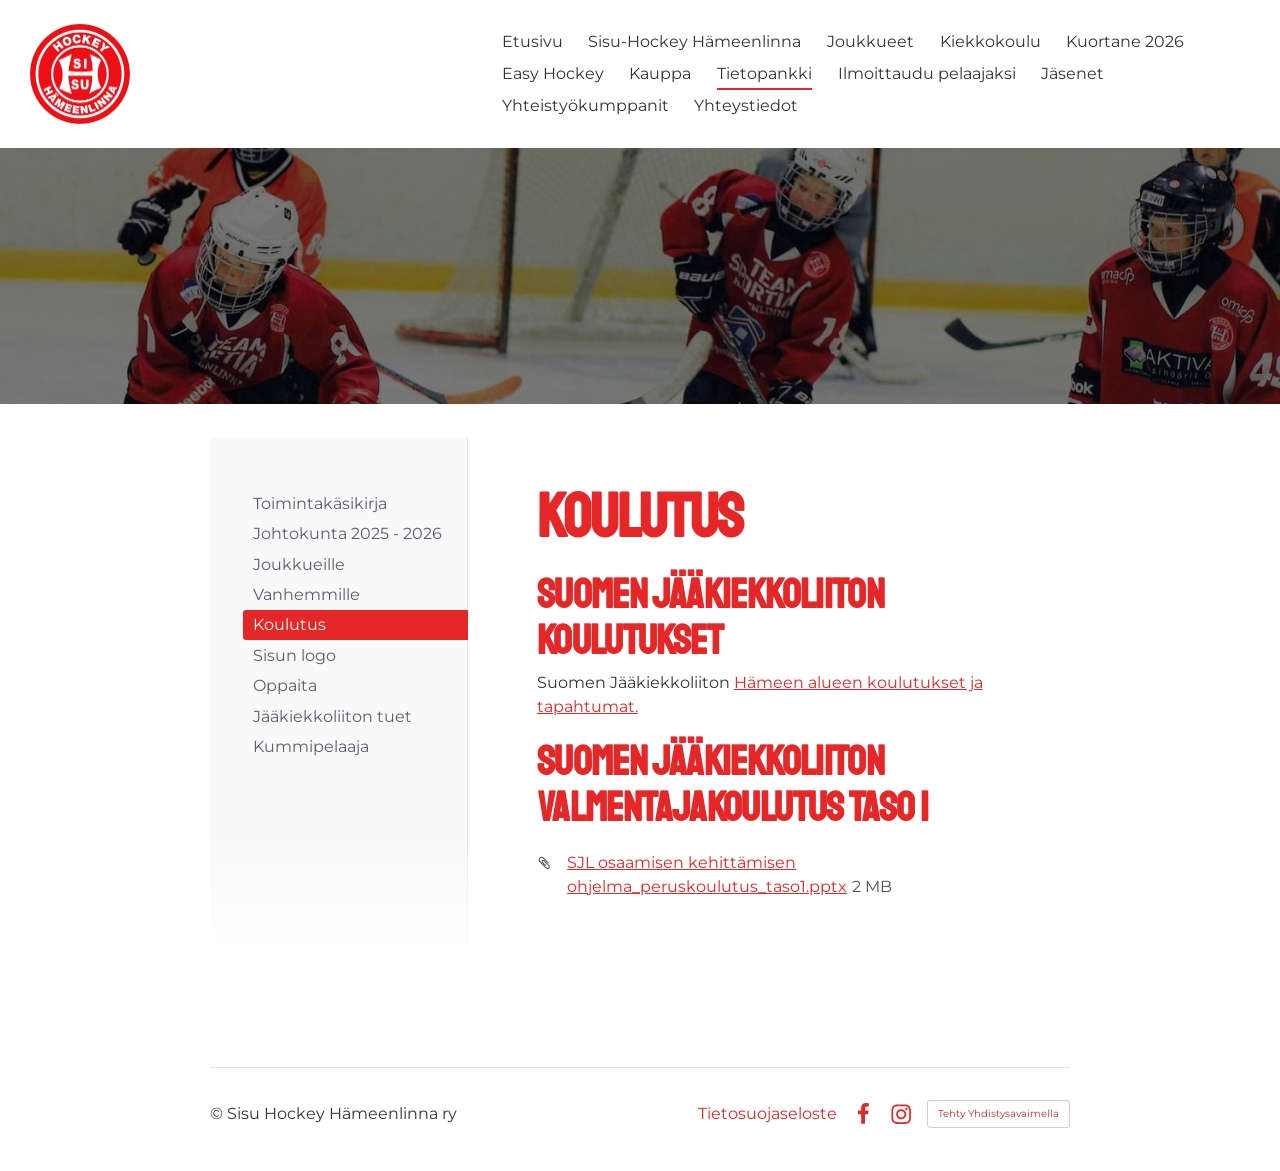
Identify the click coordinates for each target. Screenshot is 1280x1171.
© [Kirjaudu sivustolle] (218, 1113)
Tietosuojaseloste (767, 1114)
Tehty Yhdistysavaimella (998, 1113)
